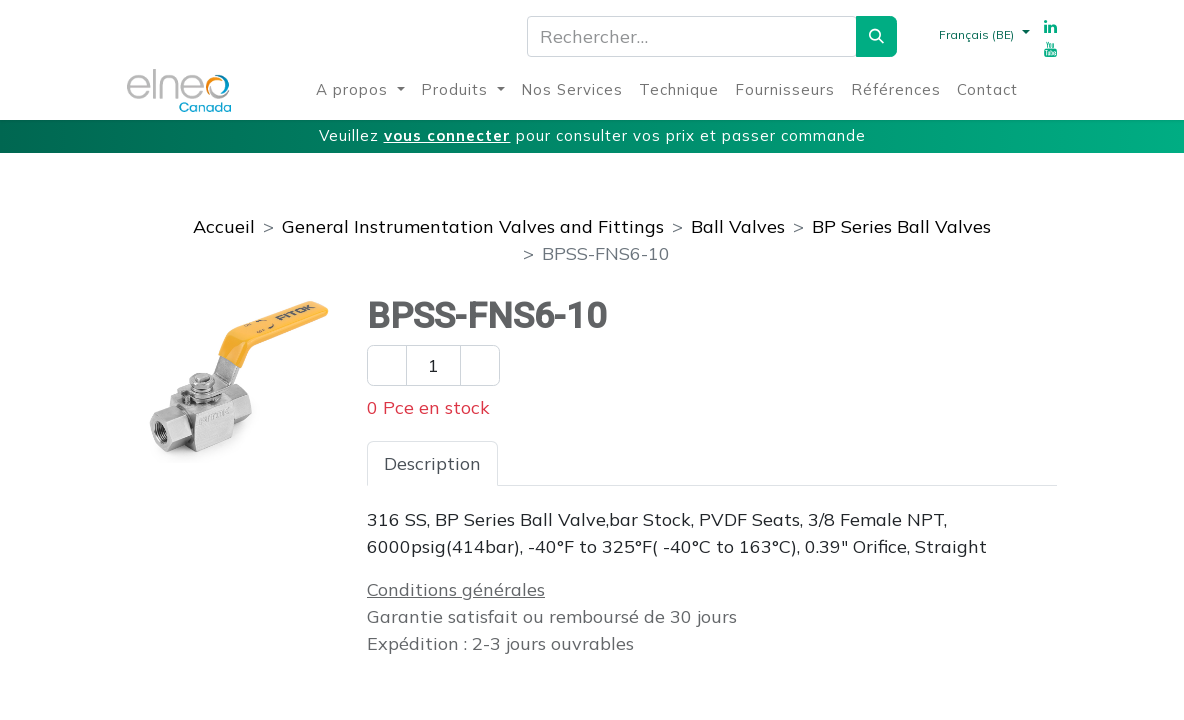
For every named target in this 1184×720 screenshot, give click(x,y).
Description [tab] (432, 463)
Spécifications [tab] (574, 463)
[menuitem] (360, 90)
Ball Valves (738, 226)
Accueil (224, 226)
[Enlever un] (387, 365)
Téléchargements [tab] (741, 463)
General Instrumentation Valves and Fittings (473, 226)
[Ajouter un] (480, 365)
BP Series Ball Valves (901, 226)
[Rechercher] (876, 36)
